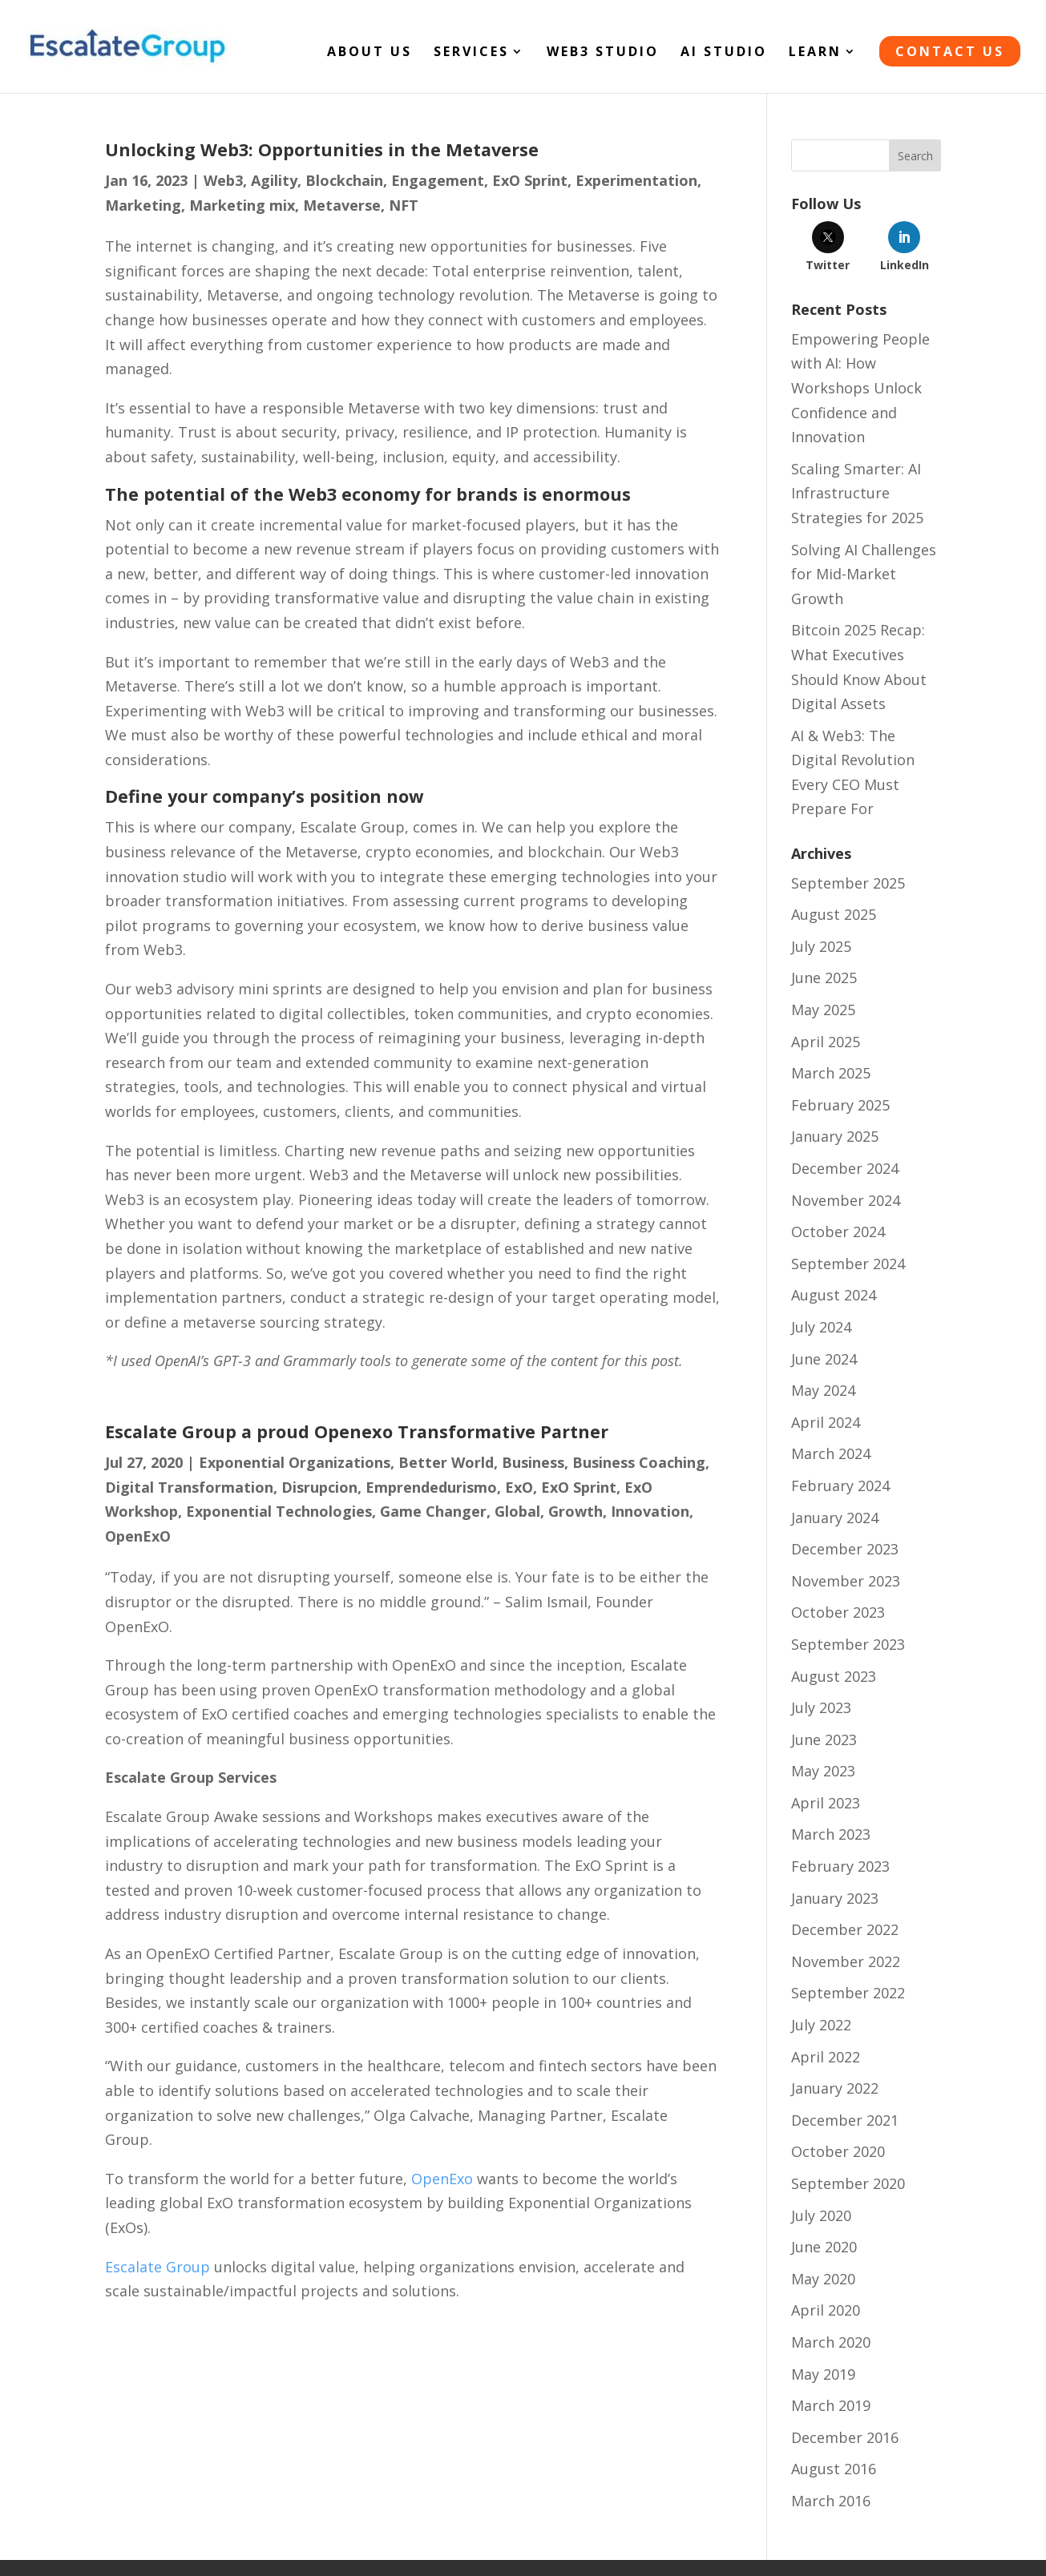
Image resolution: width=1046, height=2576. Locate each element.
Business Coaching (638, 1462)
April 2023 (825, 1802)
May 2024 (823, 1390)
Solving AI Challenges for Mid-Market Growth (863, 574)
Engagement (437, 180)
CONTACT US (949, 51)
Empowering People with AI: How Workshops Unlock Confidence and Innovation (860, 387)
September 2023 (848, 1644)
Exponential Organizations (294, 1462)
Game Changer (433, 1511)
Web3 (223, 180)
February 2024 (840, 1485)
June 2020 (824, 2246)
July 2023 (821, 1707)
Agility (274, 180)
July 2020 (821, 2215)
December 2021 (845, 2120)
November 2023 (845, 1580)
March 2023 (830, 1834)
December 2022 (845, 1929)
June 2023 (824, 1739)
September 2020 (848, 2183)
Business (533, 1462)
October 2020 (838, 2151)
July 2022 (821, 2024)
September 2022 (848, 1992)
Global (517, 1511)
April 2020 (825, 2310)
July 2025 (821, 946)
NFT (403, 205)
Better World (446, 1462)
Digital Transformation (189, 1487)
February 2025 (840, 1105)
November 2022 (845, 1961)
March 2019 (830, 2405)
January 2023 (834, 1898)
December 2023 (845, 1548)
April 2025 (825, 1041)
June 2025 (824, 977)
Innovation (650, 1511)
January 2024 (834, 1517)
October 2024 (838, 1231)
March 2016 (830, 2500)
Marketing (143, 205)
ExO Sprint (529, 180)
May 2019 (823, 2374)
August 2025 (833, 914)
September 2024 (848, 1263)
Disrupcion (319, 1487)
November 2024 (845, 1200)
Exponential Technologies (279, 1511)
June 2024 (824, 1359)
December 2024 (845, 1168)
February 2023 (840, 1866)
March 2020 (830, 2342)
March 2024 (830, 1453)
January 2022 (834, 2088)
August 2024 (833, 1294)
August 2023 (833, 1676)
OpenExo (442, 2178)
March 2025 (830, 1072)
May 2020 (823, 2278)
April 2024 (825, 1422)
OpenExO (138, 1536)
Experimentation (636, 180)
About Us (369, 53)
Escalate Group (157, 2266)
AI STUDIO (724, 53)
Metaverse (342, 205)
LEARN (815, 53)
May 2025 (823, 1009)
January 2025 (834, 1136)
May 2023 (823, 1770)
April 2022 (825, 2056)
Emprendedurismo (431, 1487)
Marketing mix (242, 205)
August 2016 (833, 2468)
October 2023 (838, 1612)
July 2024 (821, 1326)
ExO (519, 1487)
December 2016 (845, 2437)
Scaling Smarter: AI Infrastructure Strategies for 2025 (857, 493)
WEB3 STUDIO (603, 53)
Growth (575, 1511)
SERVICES (471, 53)
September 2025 (848, 883)
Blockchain (344, 180)
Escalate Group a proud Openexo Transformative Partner (356, 1431)
